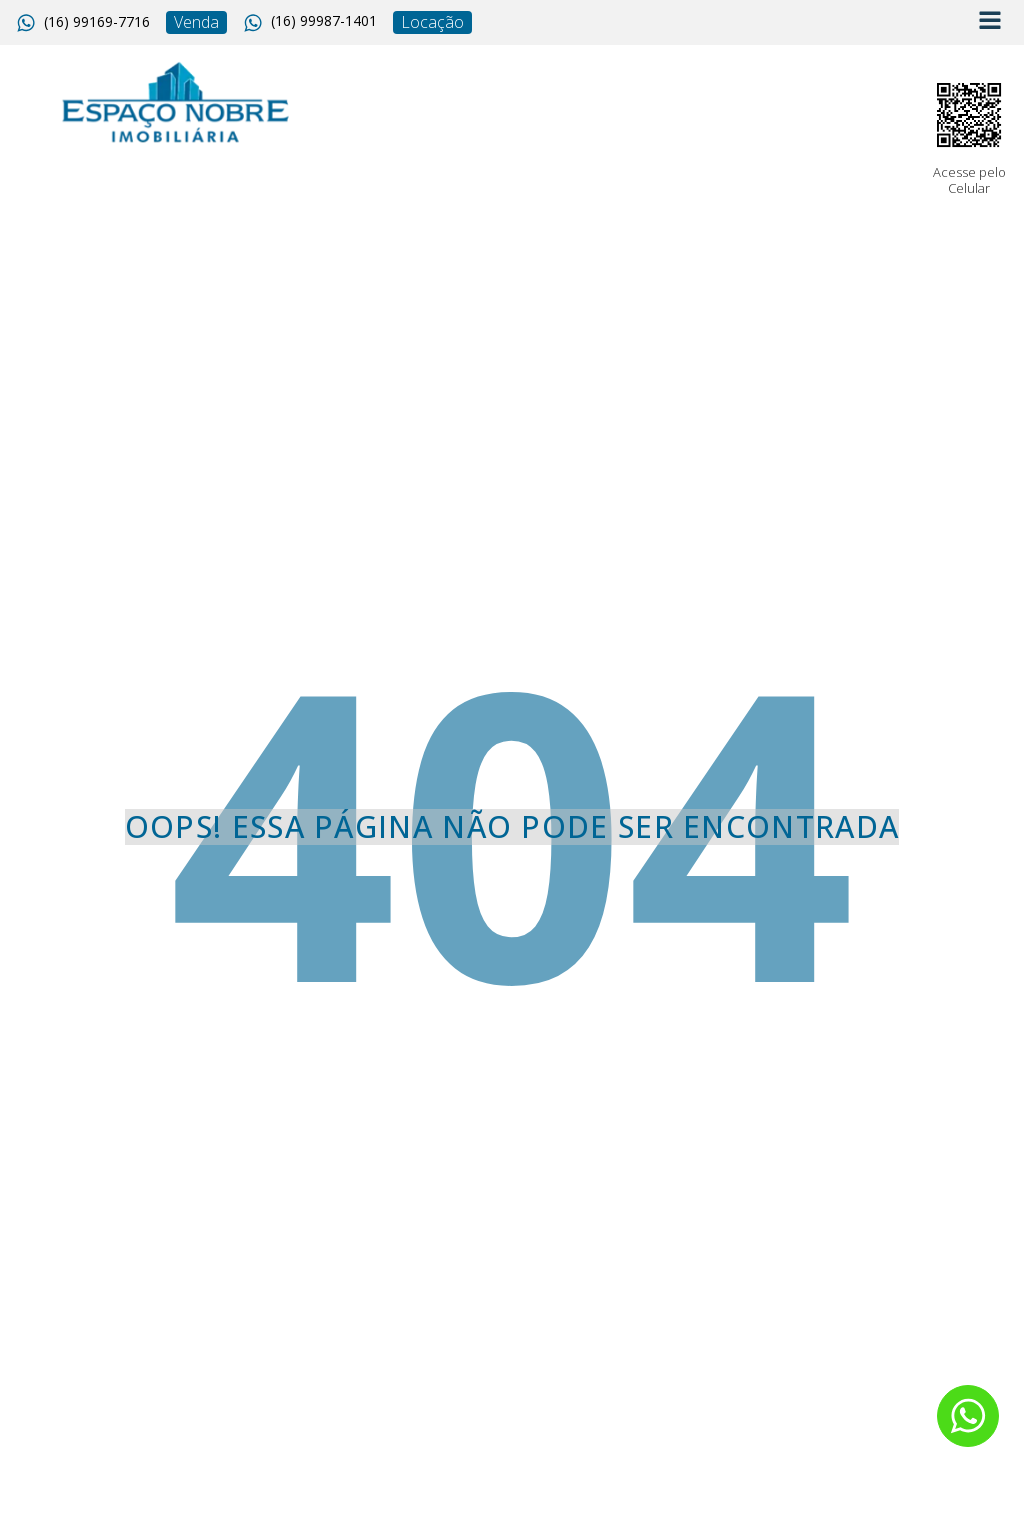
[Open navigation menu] (990, 22)
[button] (83, 23)
